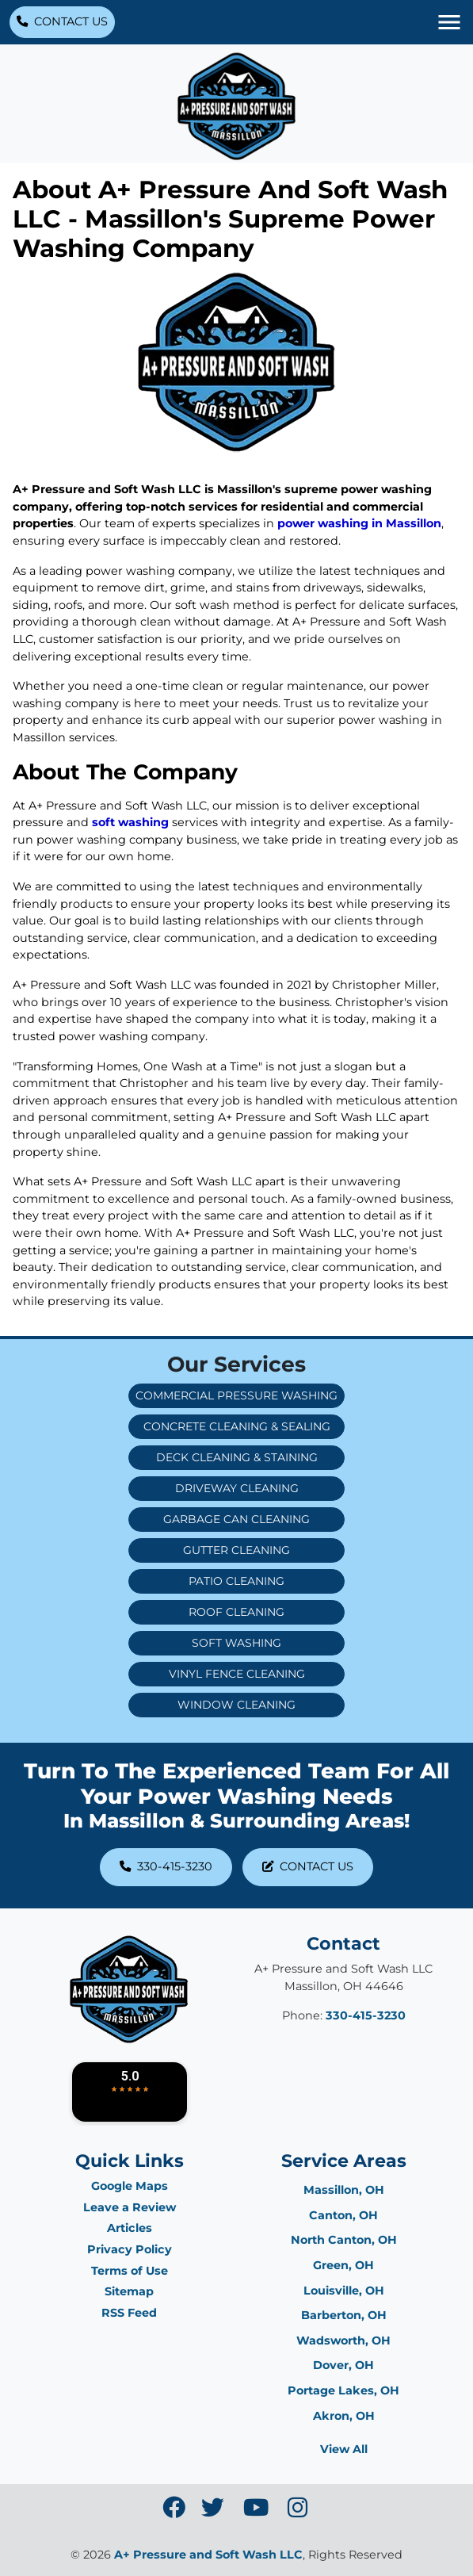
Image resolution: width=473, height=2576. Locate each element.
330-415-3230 (166, 1866)
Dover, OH (343, 2365)
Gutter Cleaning (236, 1550)
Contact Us (62, 21)
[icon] (175, 2512)
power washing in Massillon (359, 523)
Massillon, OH (343, 2190)
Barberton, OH (344, 2315)
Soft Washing (236, 1643)
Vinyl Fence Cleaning (237, 1674)
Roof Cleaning (236, 1612)
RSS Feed (129, 2313)
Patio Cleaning (236, 1581)
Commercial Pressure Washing (236, 1395)
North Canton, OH (344, 2240)
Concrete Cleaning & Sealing (236, 1426)
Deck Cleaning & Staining (237, 1457)
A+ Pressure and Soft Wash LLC (208, 2554)
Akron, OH (344, 2416)
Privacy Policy (129, 2249)
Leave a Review (129, 2207)
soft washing (129, 822)
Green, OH (343, 2265)
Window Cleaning (236, 1705)
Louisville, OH (343, 2290)
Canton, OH (343, 2215)
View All (344, 2449)
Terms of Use (129, 2271)
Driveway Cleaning (237, 1488)
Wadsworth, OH (343, 2340)
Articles (129, 2228)
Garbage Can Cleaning (236, 1519)
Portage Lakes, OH (343, 2390)
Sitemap (129, 2291)
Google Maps (129, 2186)
